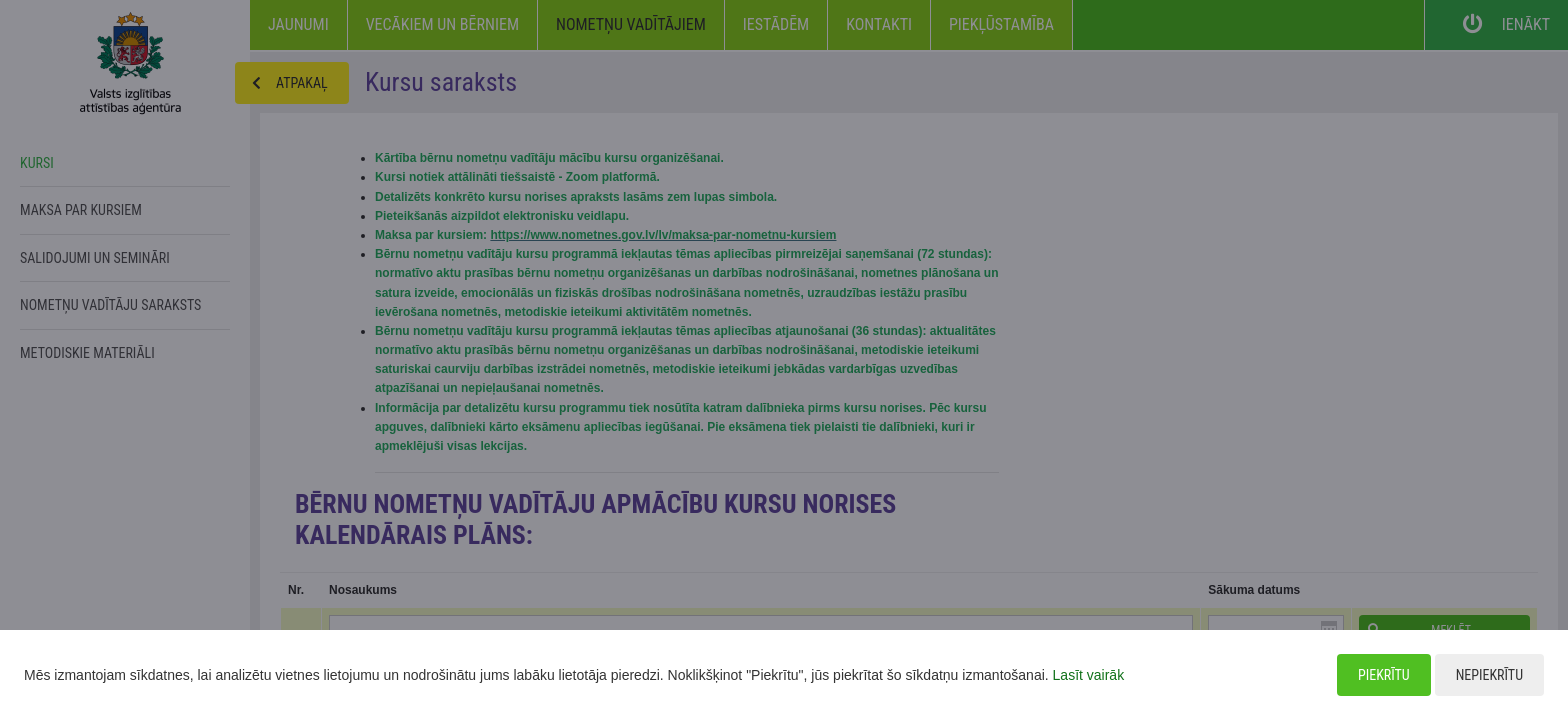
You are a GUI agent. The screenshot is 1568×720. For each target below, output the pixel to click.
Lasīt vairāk (1089, 675)
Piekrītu (1384, 675)
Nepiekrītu (1489, 675)
